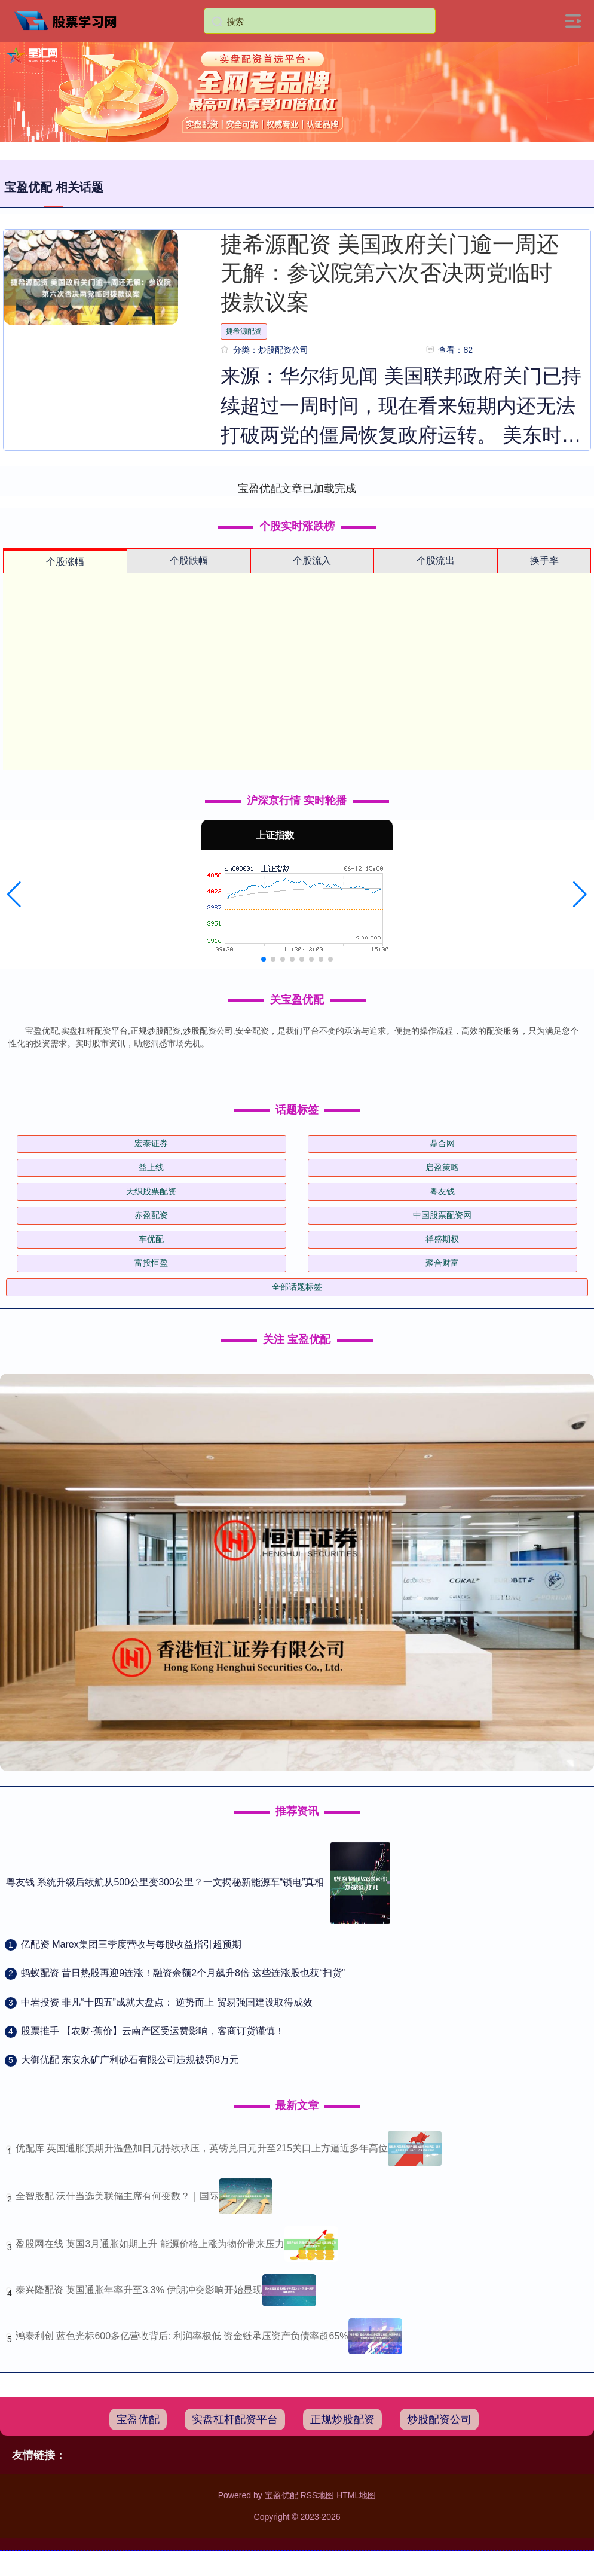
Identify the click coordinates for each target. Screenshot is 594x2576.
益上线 (151, 1167)
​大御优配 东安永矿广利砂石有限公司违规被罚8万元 (130, 2060)
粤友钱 (442, 1191)
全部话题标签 (297, 1287)
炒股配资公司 (439, 2419)
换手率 (544, 561)
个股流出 (436, 561)
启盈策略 (442, 1167)
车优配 (151, 1239)
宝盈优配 (138, 2419)
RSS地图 (317, 2495)
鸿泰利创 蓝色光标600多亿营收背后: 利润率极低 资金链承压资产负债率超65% (182, 2336)
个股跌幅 (189, 561)
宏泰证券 (151, 1143)
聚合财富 (442, 1263)
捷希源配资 (244, 331)
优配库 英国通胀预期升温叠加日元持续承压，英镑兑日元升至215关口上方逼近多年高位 (202, 2148)
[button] (14, 894)
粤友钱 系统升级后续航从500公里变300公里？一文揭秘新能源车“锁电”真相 (165, 1882)
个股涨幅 (65, 562)
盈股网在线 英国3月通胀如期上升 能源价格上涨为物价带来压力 (150, 2244)
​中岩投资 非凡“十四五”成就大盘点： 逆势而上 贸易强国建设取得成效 (167, 2002)
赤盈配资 (151, 1215)
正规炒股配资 (342, 2419)
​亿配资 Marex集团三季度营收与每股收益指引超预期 (131, 1944)
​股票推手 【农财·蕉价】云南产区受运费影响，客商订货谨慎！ (152, 2031)
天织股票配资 (151, 1191)
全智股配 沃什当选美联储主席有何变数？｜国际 (117, 2196)
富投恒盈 (151, 1263)
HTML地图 (356, 2495)
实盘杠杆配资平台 (235, 2419)
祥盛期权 (442, 1239)
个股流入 (312, 561)
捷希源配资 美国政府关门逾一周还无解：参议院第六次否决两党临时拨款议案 (389, 272)
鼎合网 (442, 1143)
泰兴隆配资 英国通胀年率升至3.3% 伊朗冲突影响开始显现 (139, 2290)
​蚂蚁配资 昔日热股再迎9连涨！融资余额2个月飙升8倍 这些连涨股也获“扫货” (183, 1973)
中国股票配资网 (442, 1215)
